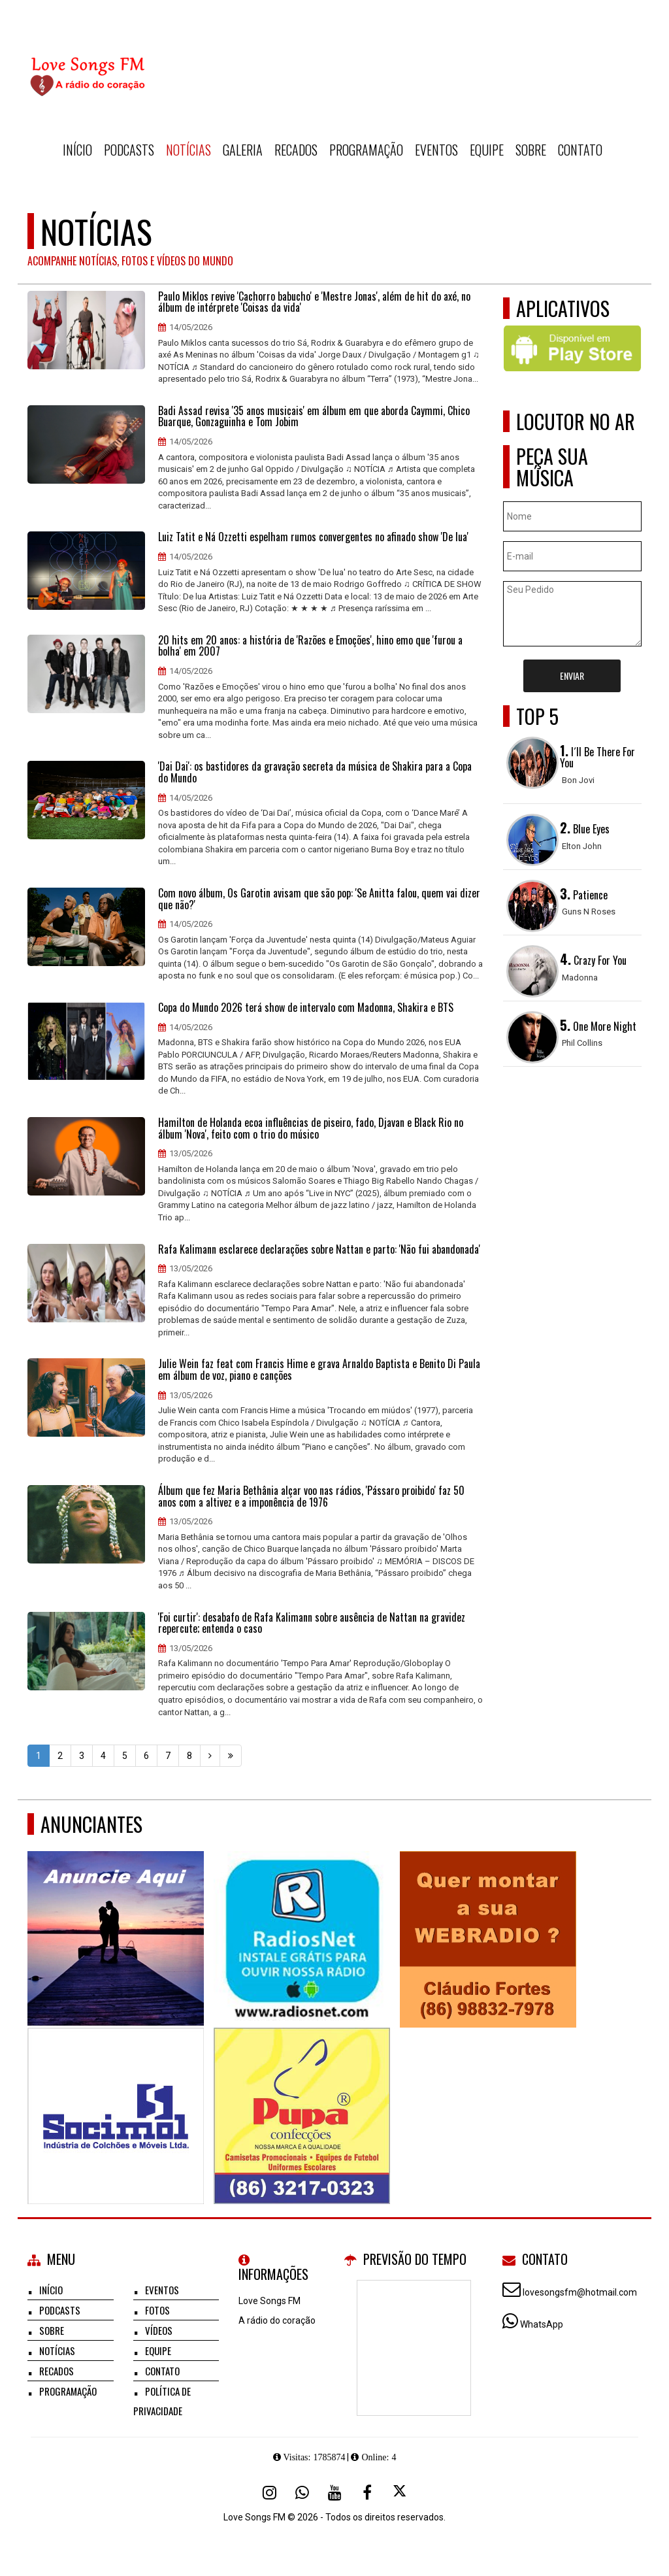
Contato (580, 149)
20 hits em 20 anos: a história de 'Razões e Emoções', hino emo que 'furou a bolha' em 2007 (310, 646)
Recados (296, 149)
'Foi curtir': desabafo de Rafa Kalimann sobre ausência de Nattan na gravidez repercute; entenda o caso (311, 1623)
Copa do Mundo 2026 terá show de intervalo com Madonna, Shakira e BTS (305, 1008)
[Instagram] (269, 2492)
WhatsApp (541, 2324)
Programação (366, 149)
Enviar (572, 675)
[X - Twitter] (400, 2492)
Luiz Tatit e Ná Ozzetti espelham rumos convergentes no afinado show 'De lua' (313, 537)
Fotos (157, 2310)
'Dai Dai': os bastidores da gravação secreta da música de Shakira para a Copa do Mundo (315, 772)
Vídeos (158, 2330)
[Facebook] (367, 2492)
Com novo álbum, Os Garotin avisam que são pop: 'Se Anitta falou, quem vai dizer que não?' (319, 899)
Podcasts (129, 149)
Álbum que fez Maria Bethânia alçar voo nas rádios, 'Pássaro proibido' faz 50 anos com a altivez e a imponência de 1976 (311, 1496)
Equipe (487, 149)
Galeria (243, 149)
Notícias (188, 149)
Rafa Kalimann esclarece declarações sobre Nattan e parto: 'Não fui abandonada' (319, 1250)
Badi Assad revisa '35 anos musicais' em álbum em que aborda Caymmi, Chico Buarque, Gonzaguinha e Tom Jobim (314, 416)
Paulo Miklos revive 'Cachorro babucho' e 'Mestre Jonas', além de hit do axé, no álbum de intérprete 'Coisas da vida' (314, 302)
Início (77, 149)
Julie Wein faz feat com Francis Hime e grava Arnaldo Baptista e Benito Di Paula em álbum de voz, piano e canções (319, 1369)
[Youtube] (334, 2492)
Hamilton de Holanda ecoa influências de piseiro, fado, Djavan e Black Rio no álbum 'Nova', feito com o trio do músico (310, 1128)
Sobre (530, 149)
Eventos (436, 149)
